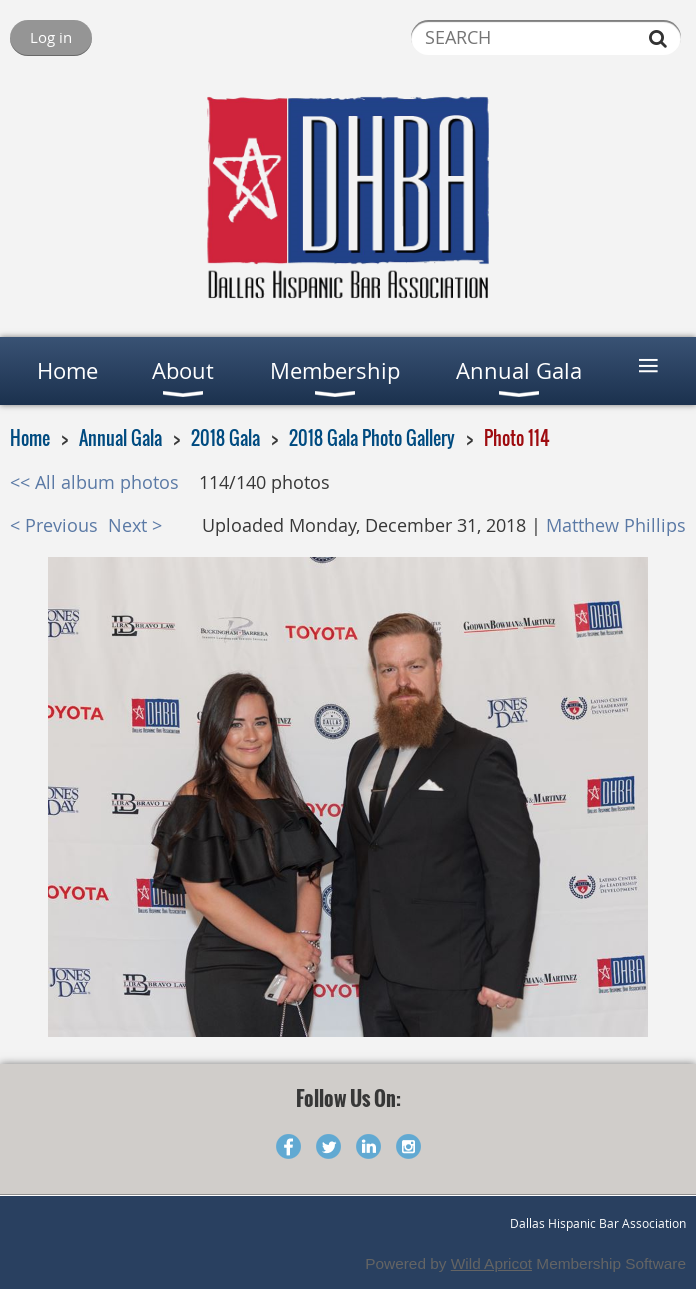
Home (30, 438)
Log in (51, 37)
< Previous (54, 525)
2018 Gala (225, 438)
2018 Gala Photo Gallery (372, 438)
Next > (135, 525)
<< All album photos (94, 482)
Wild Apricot (491, 1263)
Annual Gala (120, 438)
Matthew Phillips (616, 525)
